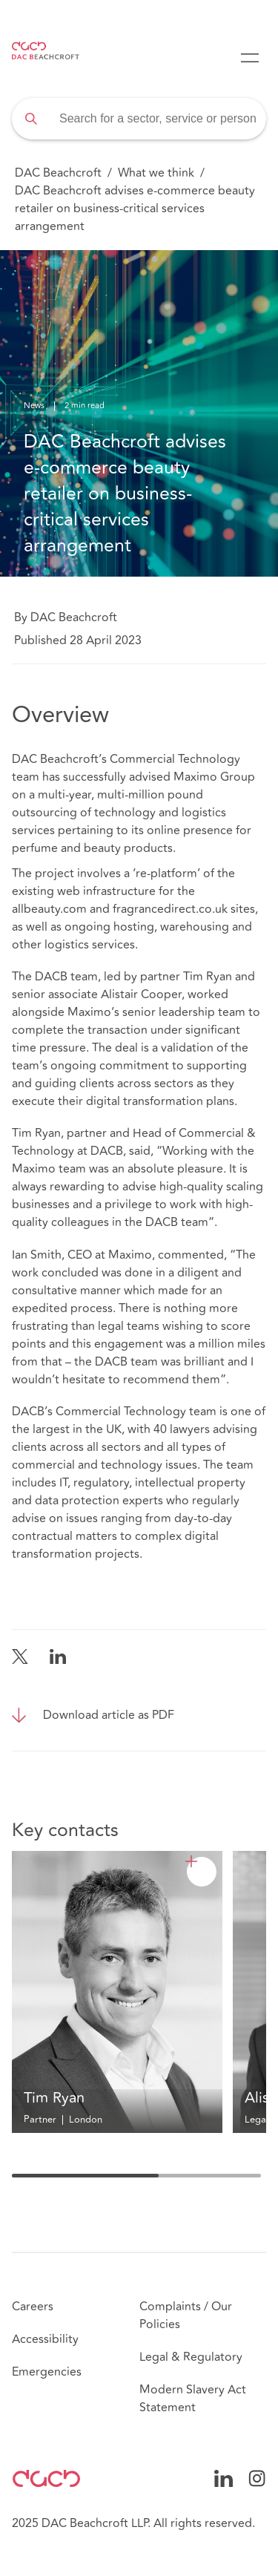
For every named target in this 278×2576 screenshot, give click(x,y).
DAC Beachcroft (58, 173)
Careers (32, 2307)
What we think (156, 173)
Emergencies (47, 2372)
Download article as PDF (108, 1715)
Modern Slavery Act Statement (192, 2398)
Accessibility (45, 2339)
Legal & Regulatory (190, 2357)
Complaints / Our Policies (185, 2315)
